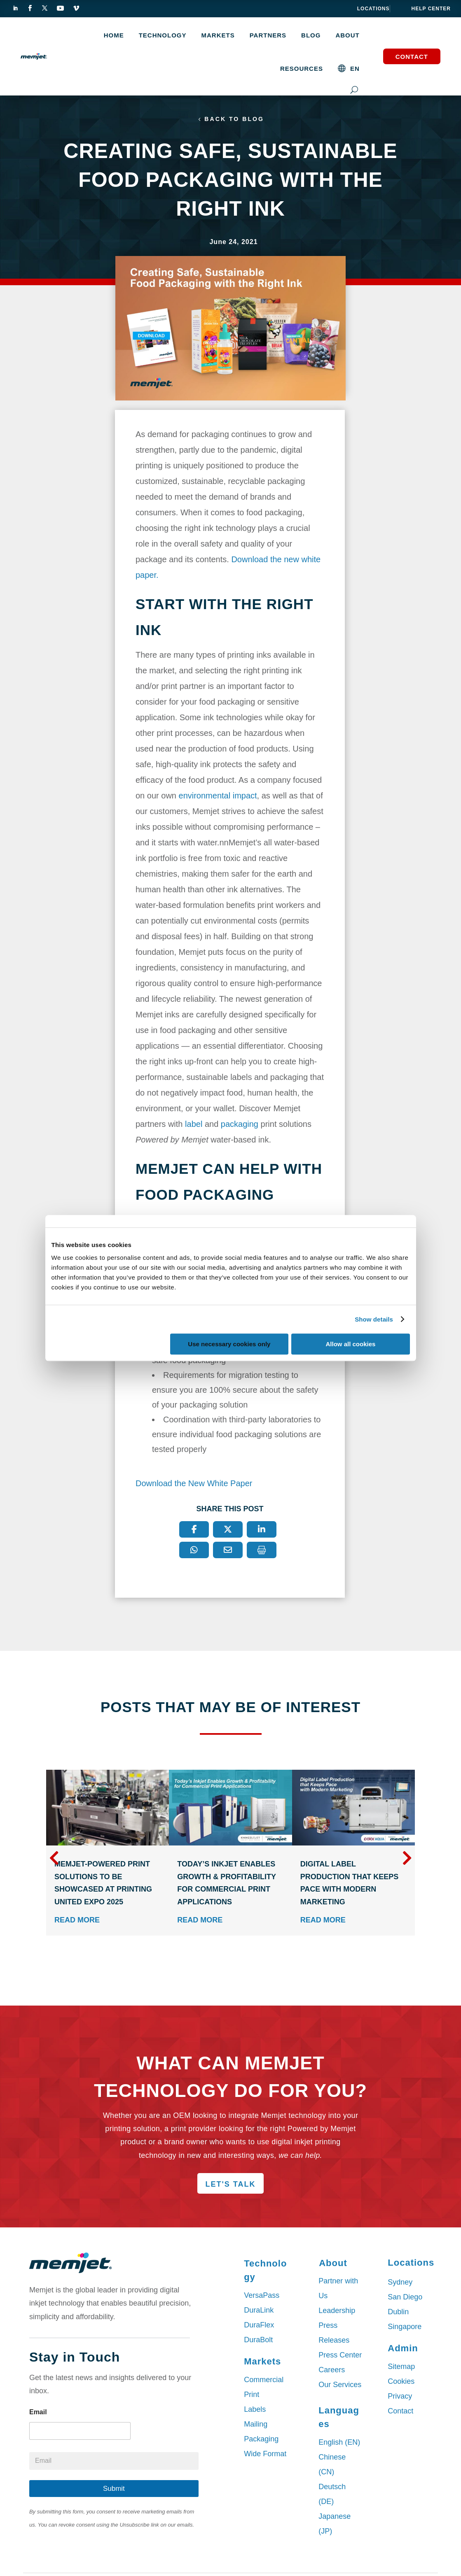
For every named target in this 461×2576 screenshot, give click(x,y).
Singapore (404, 2328)
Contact (411, 56)
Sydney (400, 2284)
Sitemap (401, 2368)
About (347, 35)
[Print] (261, 1551)
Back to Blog (234, 119)
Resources (301, 68)
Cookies (401, 2383)
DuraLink (259, 2312)
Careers (331, 2371)
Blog (311, 35)
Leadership (336, 2312)
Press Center (340, 2357)
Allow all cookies (351, 1343)
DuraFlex (259, 2326)
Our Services (339, 2386)
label (193, 1125)
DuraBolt (258, 2341)
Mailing (255, 2426)
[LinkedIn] (261, 1531)
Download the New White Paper (194, 1484)
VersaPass (261, 2297)
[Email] (228, 1551)
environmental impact (218, 797)
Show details (374, 1319)
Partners (268, 35)
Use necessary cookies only (229, 1343)
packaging (239, 1125)
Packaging (261, 2440)
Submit (114, 2490)
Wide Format (265, 2455)
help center (431, 9)
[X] (228, 1531)
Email (38, 2413)
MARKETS (218, 35)
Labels (255, 2411)
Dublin (398, 2313)
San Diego (405, 2298)
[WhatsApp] (194, 1551)
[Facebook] (194, 1531)
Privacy (400, 2398)
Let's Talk (231, 2186)
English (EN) (339, 2444)
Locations (373, 9)
